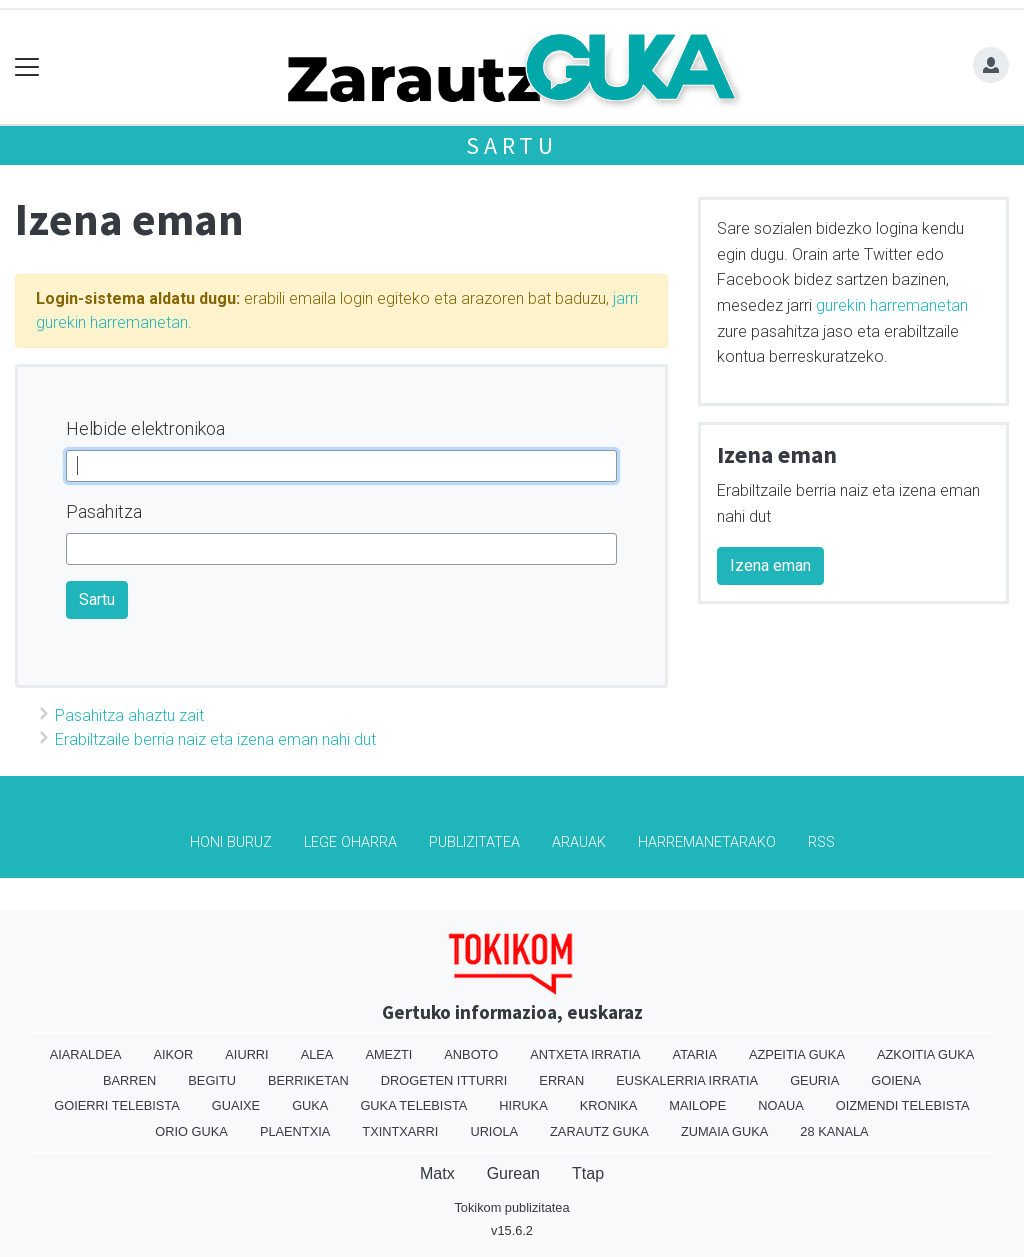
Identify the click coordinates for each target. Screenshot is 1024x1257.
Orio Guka (191, 1131)
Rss (821, 842)
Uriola (494, 1131)
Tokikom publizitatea (511, 1207)
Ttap (588, 1173)
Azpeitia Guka (797, 1054)
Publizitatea (474, 842)
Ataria (695, 1054)
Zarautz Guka (599, 1131)
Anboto (471, 1054)
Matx (437, 1173)
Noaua (781, 1105)
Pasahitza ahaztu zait (129, 715)
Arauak (579, 842)
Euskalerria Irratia (687, 1080)
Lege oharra (350, 842)
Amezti (388, 1054)
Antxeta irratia (585, 1054)
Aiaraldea (86, 1054)
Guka (310, 1105)
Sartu (512, 145)
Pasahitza (104, 511)
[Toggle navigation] (27, 67)
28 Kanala (834, 1131)
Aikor (173, 1054)
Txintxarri (400, 1131)
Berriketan (308, 1080)
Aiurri (246, 1054)
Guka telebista (413, 1105)
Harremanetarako (707, 842)
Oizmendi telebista (903, 1105)
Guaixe (236, 1105)
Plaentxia (295, 1131)
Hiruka (523, 1105)
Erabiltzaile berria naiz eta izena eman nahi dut (215, 739)
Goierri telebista (116, 1105)
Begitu (212, 1080)
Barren (129, 1080)
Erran (561, 1080)
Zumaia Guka (724, 1131)
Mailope (697, 1105)
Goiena (896, 1080)
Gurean (513, 1173)
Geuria (814, 1080)
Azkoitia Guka (925, 1054)
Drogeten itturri (444, 1080)
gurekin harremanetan (892, 305)
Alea (317, 1054)
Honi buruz (231, 842)
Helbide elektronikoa (145, 428)
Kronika (609, 1105)
